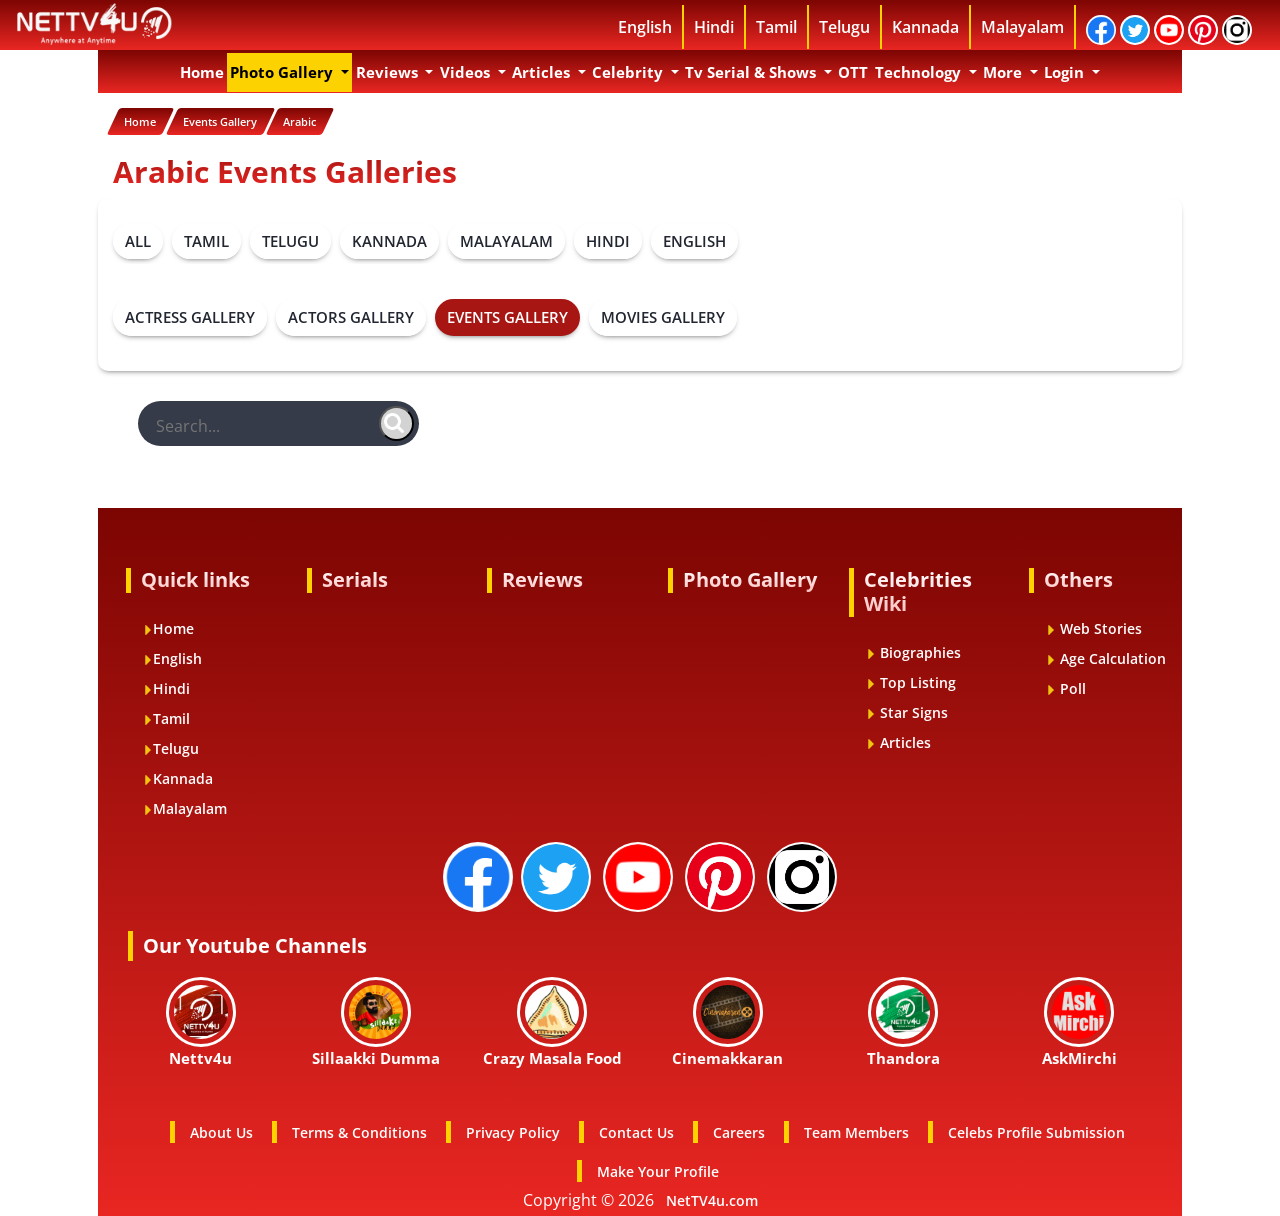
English (645, 27)
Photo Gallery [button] (283, 72)
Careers (739, 1129)
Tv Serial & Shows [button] (752, 72)
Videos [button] (467, 72)
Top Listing (911, 679)
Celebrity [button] (629, 72)
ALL (138, 238)
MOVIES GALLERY (663, 314)
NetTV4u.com (712, 1197)
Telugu (844, 27)
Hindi (714, 27)
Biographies (913, 649)
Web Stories (1094, 625)
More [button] (1004, 72)
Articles (898, 739)
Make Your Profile (658, 1168)
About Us (221, 1129)
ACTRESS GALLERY (190, 314)
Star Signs (907, 709)
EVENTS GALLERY (507, 314)
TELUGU (290, 238)
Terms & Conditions (359, 1129)
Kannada (925, 27)
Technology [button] (920, 72)
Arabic (335, 121)
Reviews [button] (389, 72)
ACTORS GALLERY (351, 314)
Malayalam (1022, 27)
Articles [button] (543, 72)
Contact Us (636, 1129)
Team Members (856, 1129)
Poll (1066, 685)
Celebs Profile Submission (1036, 1129)
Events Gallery (240, 121)
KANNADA (389, 238)
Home (203, 71)
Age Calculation (1106, 655)
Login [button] (1066, 72)
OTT (853, 72)
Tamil (776, 27)
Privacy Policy (513, 1129)
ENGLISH (694, 238)
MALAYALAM (506, 238)
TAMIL (206, 238)
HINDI (608, 238)
